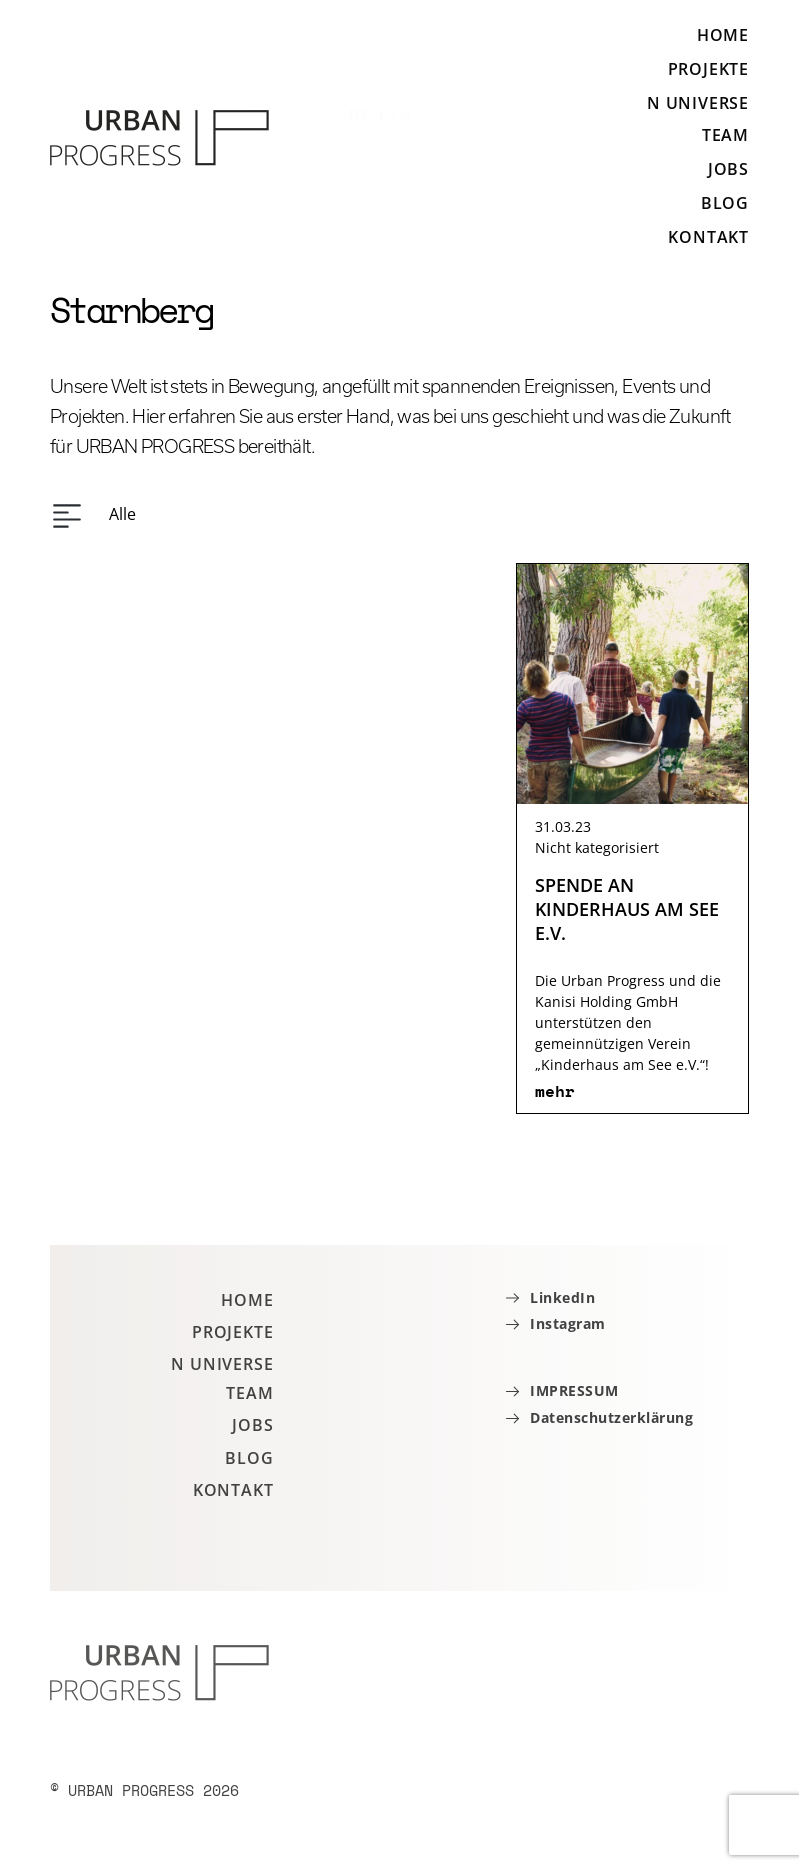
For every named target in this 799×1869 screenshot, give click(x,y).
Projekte (708, 69)
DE (359, 115)
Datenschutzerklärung (611, 1418)
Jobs (728, 169)
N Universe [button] (698, 103)
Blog (725, 203)
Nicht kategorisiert (597, 847)
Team (725, 135)
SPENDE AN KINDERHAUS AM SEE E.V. (627, 909)
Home (723, 36)
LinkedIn (562, 1298)
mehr (555, 1091)
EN (401, 115)
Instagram (568, 1324)
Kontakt (708, 237)
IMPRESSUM (574, 1391)
